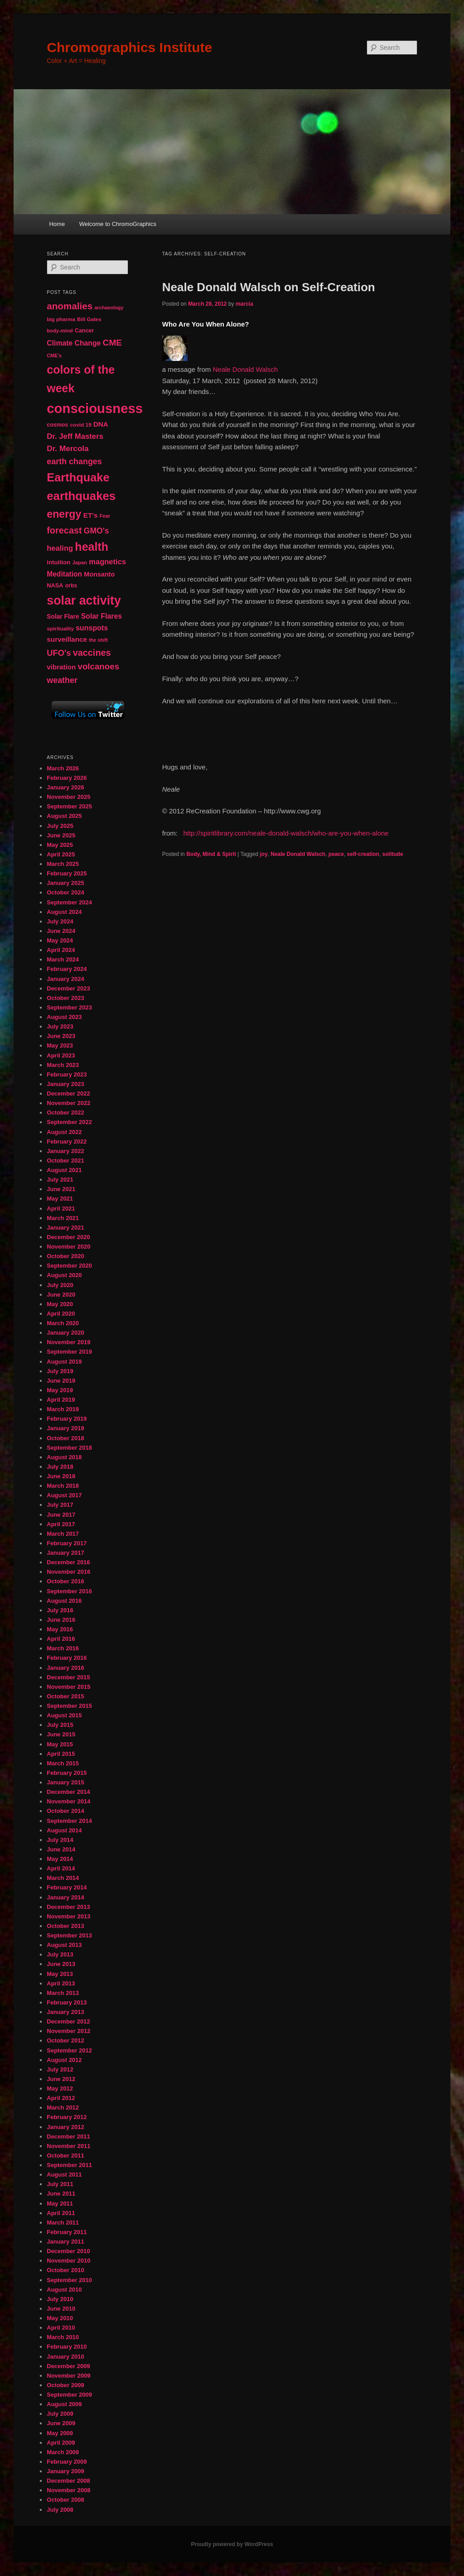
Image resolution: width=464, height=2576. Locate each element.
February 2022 (67, 1141)
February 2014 (67, 1887)
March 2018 (63, 1485)
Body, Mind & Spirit (211, 854)
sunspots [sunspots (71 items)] (92, 628)
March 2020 (63, 1323)
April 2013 (61, 1983)
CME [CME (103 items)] (112, 342)
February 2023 (67, 1074)
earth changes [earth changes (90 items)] (74, 461)
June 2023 (61, 1036)
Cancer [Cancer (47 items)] (84, 330)
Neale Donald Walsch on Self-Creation (268, 287)
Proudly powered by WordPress (232, 2544)
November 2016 (68, 1571)
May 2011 (60, 2203)
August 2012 (64, 2060)
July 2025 (60, 825)
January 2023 (65, 1084)
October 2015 (65, 1696)
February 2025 (67, 873)
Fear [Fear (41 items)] (105, 516)
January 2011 (65, 2241)
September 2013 (69, 1935)
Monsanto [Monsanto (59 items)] (99, 574)
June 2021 (61, 1189)
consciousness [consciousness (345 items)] (95, 408)
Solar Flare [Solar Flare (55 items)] (63, 616)
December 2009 (68, 2366)
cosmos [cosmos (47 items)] (57, 425)
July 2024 (60, 921)
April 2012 (61, 2098)
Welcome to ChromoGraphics (117, 224)
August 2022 (64, 1132)
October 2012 (65, 2040)
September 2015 (69, 1705)
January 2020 (65, 1332)
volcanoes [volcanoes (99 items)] (99, 666)
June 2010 (61, 2308)
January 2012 (65, 2127)
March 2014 (63, 1877)
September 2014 (69, 1820)
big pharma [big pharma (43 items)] (61, 319)
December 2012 (68, 2021)
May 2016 (60, 1629)
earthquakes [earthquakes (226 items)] (81, 496)
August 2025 (64, 815)
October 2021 (65, 1160)
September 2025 (69, 806)
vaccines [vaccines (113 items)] (92, 653)
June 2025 (61, 835)
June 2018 (61, 1476)
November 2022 (68, 1103)
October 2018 (65, 1438)
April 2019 (61, 1399)
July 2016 (60, 1610)
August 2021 (64, 1170)
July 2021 (60, 1179)
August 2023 (64, 1017)
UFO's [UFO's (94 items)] (59, 653)
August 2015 (64, 1715)
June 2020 (61, 1294)
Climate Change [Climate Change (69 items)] (74, 343)
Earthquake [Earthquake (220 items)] (78, 477)
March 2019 (63, 1409)
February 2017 (67, 1543)
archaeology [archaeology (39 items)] (109, 307)
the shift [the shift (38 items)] (98, 640)
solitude (392, 854)
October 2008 (65, 2499)
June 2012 (61, 2079)
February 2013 (67, 2002)
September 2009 (69, 2394)
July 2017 (60, 1504)
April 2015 (61, 1753)
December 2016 (68, 1562)
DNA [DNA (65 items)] (100, 424)
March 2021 (63, 1218)
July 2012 (60, 2069)
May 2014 (60, 1858)
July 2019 (60, 1371)
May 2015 (60, 1744)
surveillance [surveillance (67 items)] (67, 639)
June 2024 (61, 931)
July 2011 (60, 2184)
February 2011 (67, 2232)
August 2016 (64, 1600)
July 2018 (60, 1466)
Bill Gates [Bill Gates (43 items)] (89, 319)
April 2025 (61, 854)
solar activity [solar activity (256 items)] (84, 600)
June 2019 (61, 1380)
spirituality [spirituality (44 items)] (60, 628)
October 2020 (65, 1256)
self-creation (363, 854)
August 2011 (64, 2174)
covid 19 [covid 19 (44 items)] (80, 425)
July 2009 (60, 2413)
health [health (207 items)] (91, 546)
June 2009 (61, 2423)
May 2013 (60, 1973)
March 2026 (63, 768)
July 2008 (60, 2509)
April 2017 (61, 1524)
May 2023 (60, 1045)
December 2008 (68, 2480)
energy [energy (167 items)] (64, 514)
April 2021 (61, 1208)
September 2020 (69, 1265)
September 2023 (69, 1007)
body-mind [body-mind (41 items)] (60, 330)
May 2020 (60, 1304)
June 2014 (61, 1849)
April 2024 (61, 950)
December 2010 (68, 2251)
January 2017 (65, 1552)
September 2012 (69, 2050)
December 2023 (68, 988)
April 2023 (61, 1055)
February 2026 (67, 777)
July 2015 (60, 1724)
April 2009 (61, 2442)
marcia (244, 304)
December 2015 (68, 1677)
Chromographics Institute (129, 47)
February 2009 (67, 2461)
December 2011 (68, 2136)
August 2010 (64, 2289)
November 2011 (68, 2146)
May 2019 (60, 1390)
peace (336, 854)
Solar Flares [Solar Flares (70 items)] (101, 616)
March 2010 (63, 2337)
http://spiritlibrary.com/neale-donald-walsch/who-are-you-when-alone (285, 833)
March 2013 (63, 1993)
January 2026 (65, 787)
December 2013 (68, 1906)
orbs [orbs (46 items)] (71, 585)
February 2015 (67, 1772)
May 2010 (60, 2318)
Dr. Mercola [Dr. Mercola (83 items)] (67, 448)
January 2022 (65, 1151)
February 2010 (67, 2346)
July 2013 (60, 1954)
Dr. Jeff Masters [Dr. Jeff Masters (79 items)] (75, 436)
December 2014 (68, 1791)
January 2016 (65, 1667)
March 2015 (63, 1763)
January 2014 (65, 1897)
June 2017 (61, 1514)
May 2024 (60, 940)
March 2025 (63, 863)
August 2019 (64, 1361)
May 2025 (60, 844)
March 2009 (63, 2452)
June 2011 (61, 2193)
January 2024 (65, 979)
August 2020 (64, 1275)
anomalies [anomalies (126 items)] (69, 306)
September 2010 (69, 2280)
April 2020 (61, 1313)
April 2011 (61, 2213)
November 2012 (68, 2031)
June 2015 (61, 1734)
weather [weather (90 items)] (62, 680)
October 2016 (65, 1581)
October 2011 (65, 2155)
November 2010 (68, 2260)
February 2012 (67, 2117)
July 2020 (60, 1285)
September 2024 (69, 902)
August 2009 (64, 2404)
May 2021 (60, 1198)
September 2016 (69, 1591)
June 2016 (61, 1619)
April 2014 (61, 1868)
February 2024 (67, 969)
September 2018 (69, 1447)
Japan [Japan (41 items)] (79, 562)
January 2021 (65, 1227)
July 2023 (60, 1026)
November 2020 (68, 1246)
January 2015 (65, 1782)
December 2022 (68, 1093)
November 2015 (68, 1686)
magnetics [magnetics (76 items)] (107, 561)
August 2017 (64, 1495)
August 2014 (64, 1830)
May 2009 (60, 2433)
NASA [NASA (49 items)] (55, 585)
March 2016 (63, 1648)
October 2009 (65, 2385)
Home (57, 224)
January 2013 (65, 2012)
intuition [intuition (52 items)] (58, 562)
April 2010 (61, 2327)
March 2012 (63, 2107)
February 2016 (67, 1657)
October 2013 (65, 1925)
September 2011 (69, 2165)
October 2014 (65, 1810)
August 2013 (64, 1945)
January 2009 (65, 2471)
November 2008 (68, 2490)
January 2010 (65, 2356)
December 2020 (68, 1237)
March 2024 (63, 959)
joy (263, 854)
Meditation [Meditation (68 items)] (64, 574)
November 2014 (68, 1801)
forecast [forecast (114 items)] (64, 530)
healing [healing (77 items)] (60, 548)
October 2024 (65, 892)
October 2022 (65, 1112)
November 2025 (68, 796)
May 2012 (60, 2088)
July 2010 (60, 2299)
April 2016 (61, 1638)
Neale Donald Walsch (245, 369)
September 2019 (69, 1351)
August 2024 (64, 911)
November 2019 (68, 1342)
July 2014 (60, 1839)
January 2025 (65, 882)
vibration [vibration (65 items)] (61, 667)
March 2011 (63, 2222)
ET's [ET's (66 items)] (90, 515)
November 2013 (68, 1916)
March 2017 (63, 1533)
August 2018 (64, 1457)
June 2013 (61, 1964)
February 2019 (67, 1418)
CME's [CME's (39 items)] (54, 355)
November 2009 (68, 2375)
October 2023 (65, 998)
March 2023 (63, 1065)
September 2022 (69, 1122)
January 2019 (65, 1428)
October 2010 (65, 2270)
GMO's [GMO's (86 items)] (96, 530)
